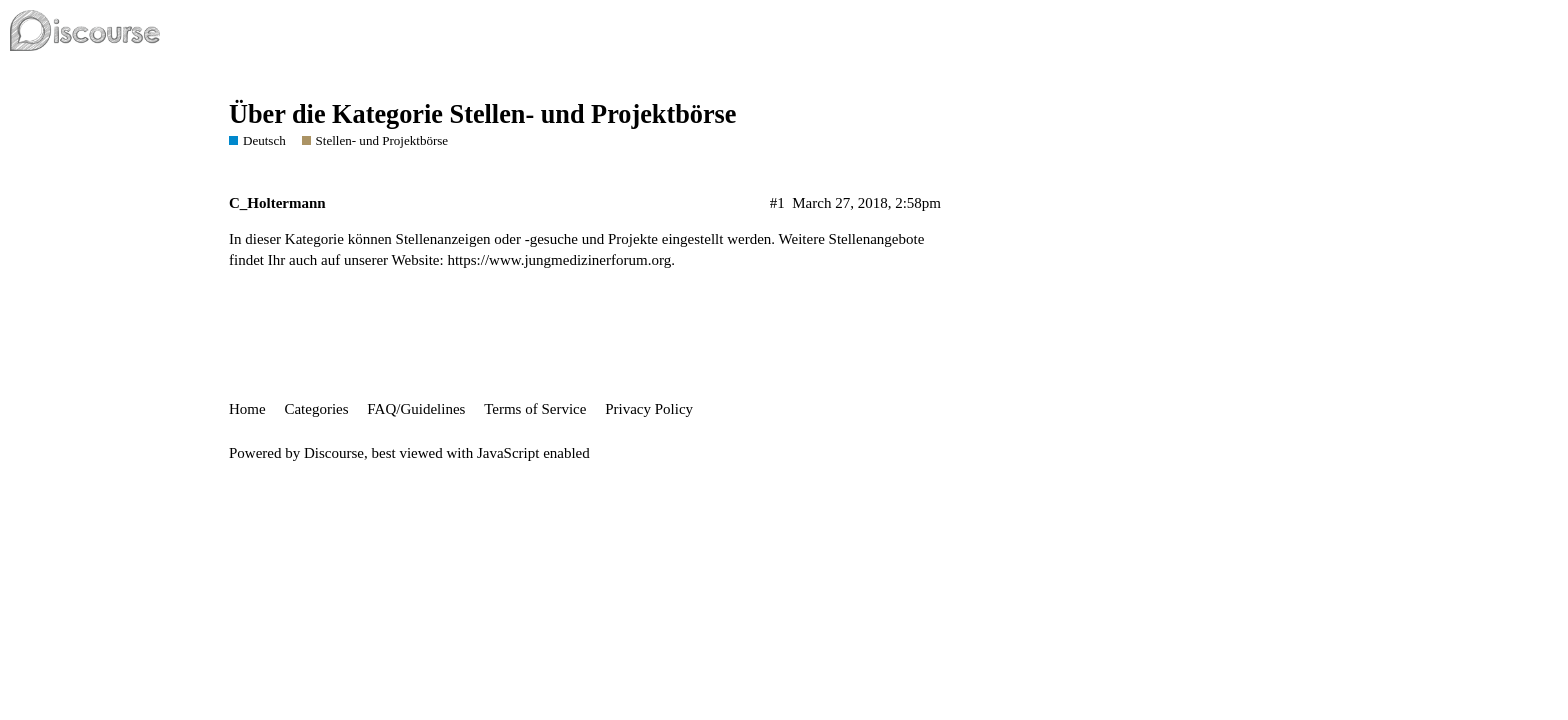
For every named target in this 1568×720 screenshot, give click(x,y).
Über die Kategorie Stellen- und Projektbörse (483, 114)
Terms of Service (535, 409)
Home (247, 409)
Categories (316, 409)
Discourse (334, 453)
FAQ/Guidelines (416, 409)
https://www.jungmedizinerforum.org (559, 260)
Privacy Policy (649, 409)
